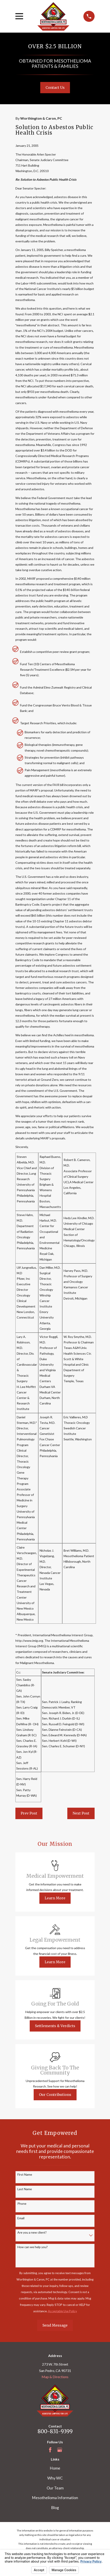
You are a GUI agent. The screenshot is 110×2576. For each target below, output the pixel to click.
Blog (55, 2507)
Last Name (24, 2189)
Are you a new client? (32, 2232)
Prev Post (29, 1813)
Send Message (55, 2325)
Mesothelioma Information (55, 2497)
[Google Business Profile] (59, 2449)
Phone (21, 2203)
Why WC (55, 2478)
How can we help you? (32, 2247)
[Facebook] (50, 2449)
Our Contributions (55, 2094)
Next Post (81, 1813)
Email (20, 2218)
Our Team (55, 2487)
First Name (24, 2174)
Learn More (55, 1898)
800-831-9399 (55, 2431)
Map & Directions (55, 2377)
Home (55, 2468)
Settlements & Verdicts (55, 2026)
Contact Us (55, 87)
